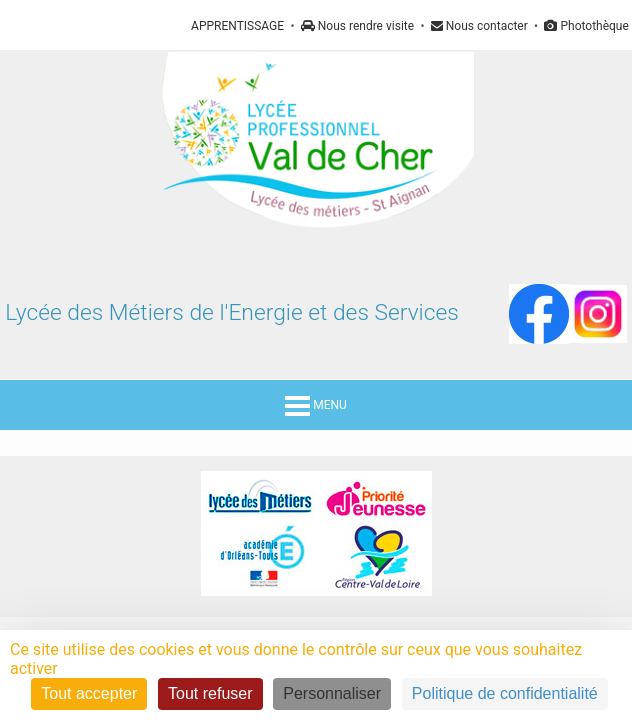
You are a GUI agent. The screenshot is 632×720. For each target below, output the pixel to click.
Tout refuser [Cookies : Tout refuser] (210, 693)
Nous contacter (479, 26)
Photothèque (586, 26)
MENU (316, 405)
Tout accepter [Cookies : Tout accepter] (89, 693)
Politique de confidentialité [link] (505, 693)
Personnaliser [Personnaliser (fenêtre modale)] (332, 693)
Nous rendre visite (357, 26)
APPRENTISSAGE (237, 26)
